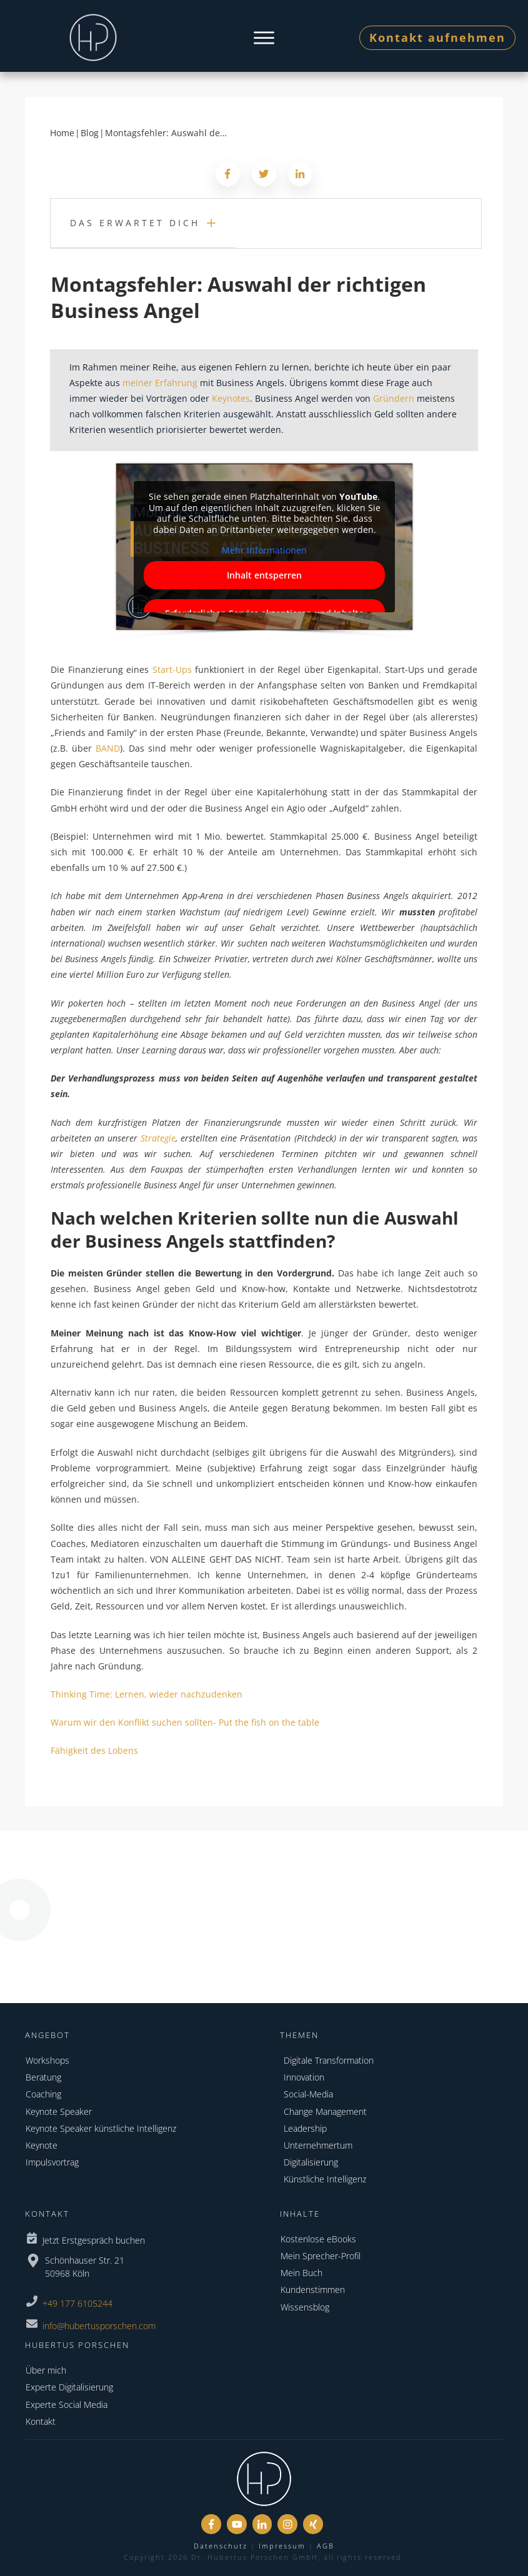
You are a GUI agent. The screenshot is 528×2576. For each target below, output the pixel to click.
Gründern (393, 398)
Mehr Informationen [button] (264, 550)
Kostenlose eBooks (318, 2239)
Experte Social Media (66, 2404)
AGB (325, 2545)
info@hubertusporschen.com (99, 2326)
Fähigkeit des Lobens (94, 1750)
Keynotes (231, 398)
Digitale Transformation (329, 2060)
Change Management (325, 2111)
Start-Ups (172, 669)
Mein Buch (301, 2273)
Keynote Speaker (59, 2111)
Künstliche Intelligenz (325, 2179)
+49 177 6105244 (77, 2303)
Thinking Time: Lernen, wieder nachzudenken (146, 1694)
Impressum (282, 2545)
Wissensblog (305, 2307)
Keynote (41, 2145)
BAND (108, 748)
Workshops (47, 2060)
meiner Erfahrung (159, 383)
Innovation (304, 2077)
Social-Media (308, 2094)
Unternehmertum (318, 2145)
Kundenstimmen (313, 2289)
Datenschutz (220, 2545)
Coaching (43, 2094)
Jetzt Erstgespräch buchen (93, 2240)
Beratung (43, 2077)
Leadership (305, 2128)
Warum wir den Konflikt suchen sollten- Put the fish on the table (185, 1722)
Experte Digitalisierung (69, 2387)
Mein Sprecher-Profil (321, 2256)
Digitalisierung (311, 2162)
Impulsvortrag (52, 2162)
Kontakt (41, 2421)
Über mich (46, 2370)
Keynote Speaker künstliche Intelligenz (101, 2128)
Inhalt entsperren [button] (264, 574)
